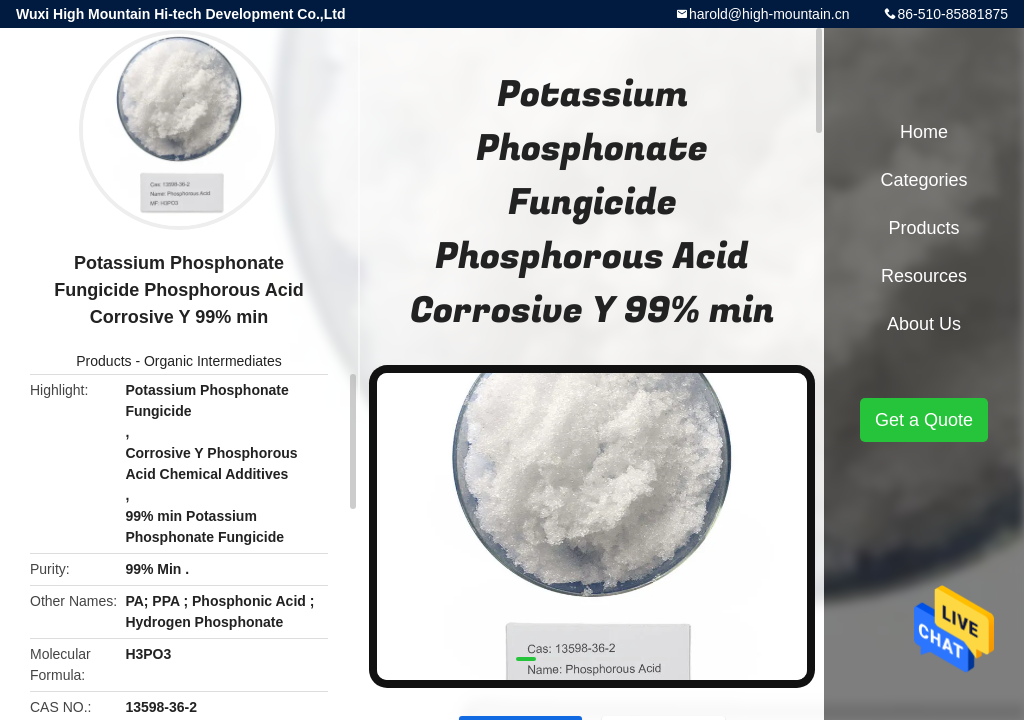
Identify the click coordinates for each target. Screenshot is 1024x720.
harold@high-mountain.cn (769, 14)
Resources (924, 276)
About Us (924, 324)
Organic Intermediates (213, 361)
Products (103, 361)
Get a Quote (924, 420)
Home (924, 132)
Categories (923, 180)
